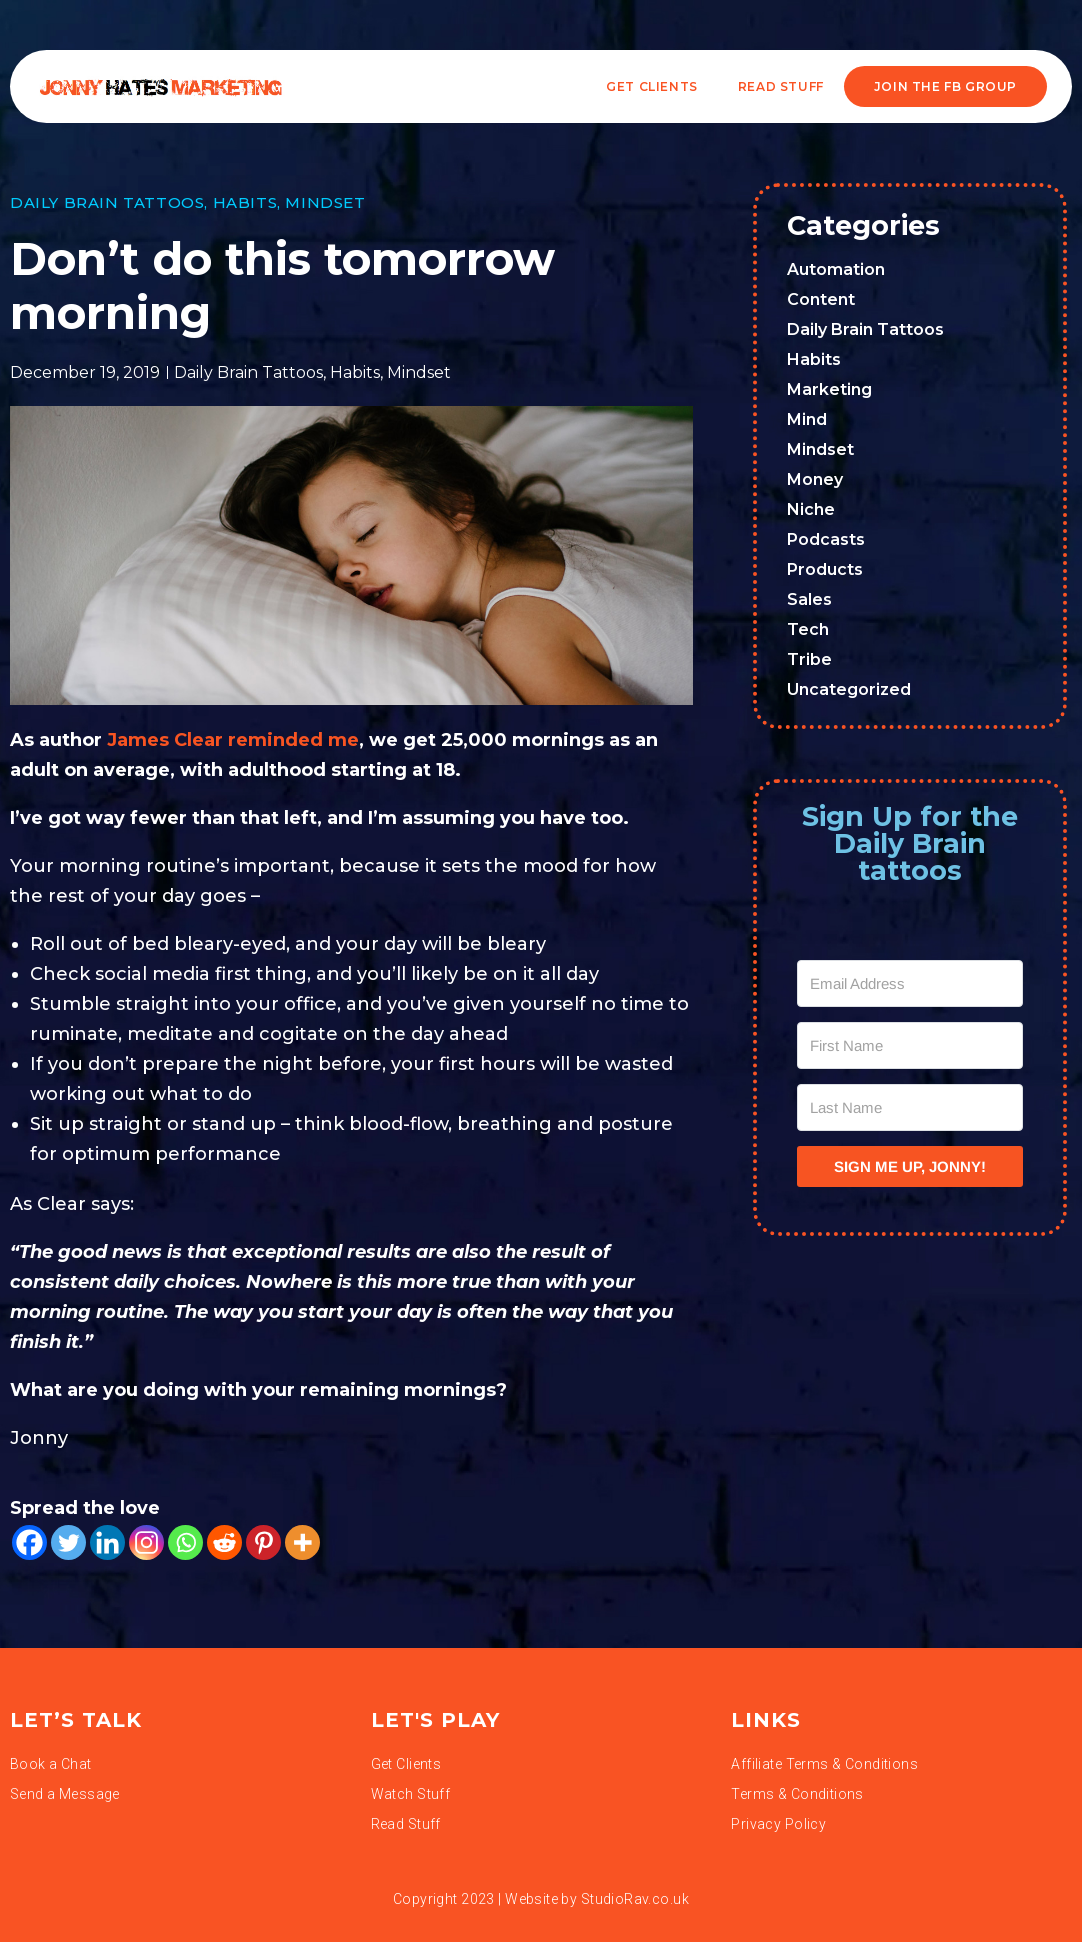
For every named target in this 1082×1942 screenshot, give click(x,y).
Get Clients (652, 86)
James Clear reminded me (230, 740)
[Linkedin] (107, 1542)
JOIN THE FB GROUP (945, 86)
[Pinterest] (263, 1542)
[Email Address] (910, 983)
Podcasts (826, 539)
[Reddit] (224, 1542)
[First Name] (910, 1045)
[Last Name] (910, 1107)
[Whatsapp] (185, 1542)
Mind (807, 419)
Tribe (809, 659)
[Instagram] (146, 1542)
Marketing (829, 389)
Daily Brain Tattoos (107, 202)
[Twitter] (68, 1542)
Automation (836, 269)
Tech (808, 629)
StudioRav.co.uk (635, 1899)
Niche (811, 509)
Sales (809, 599)
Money (815, 479)
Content (821, 299)
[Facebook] (29, 1542)
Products (825, 569)
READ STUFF (781, 86)
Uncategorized (849, 689)
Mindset (325, 202)
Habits (245, 202)
